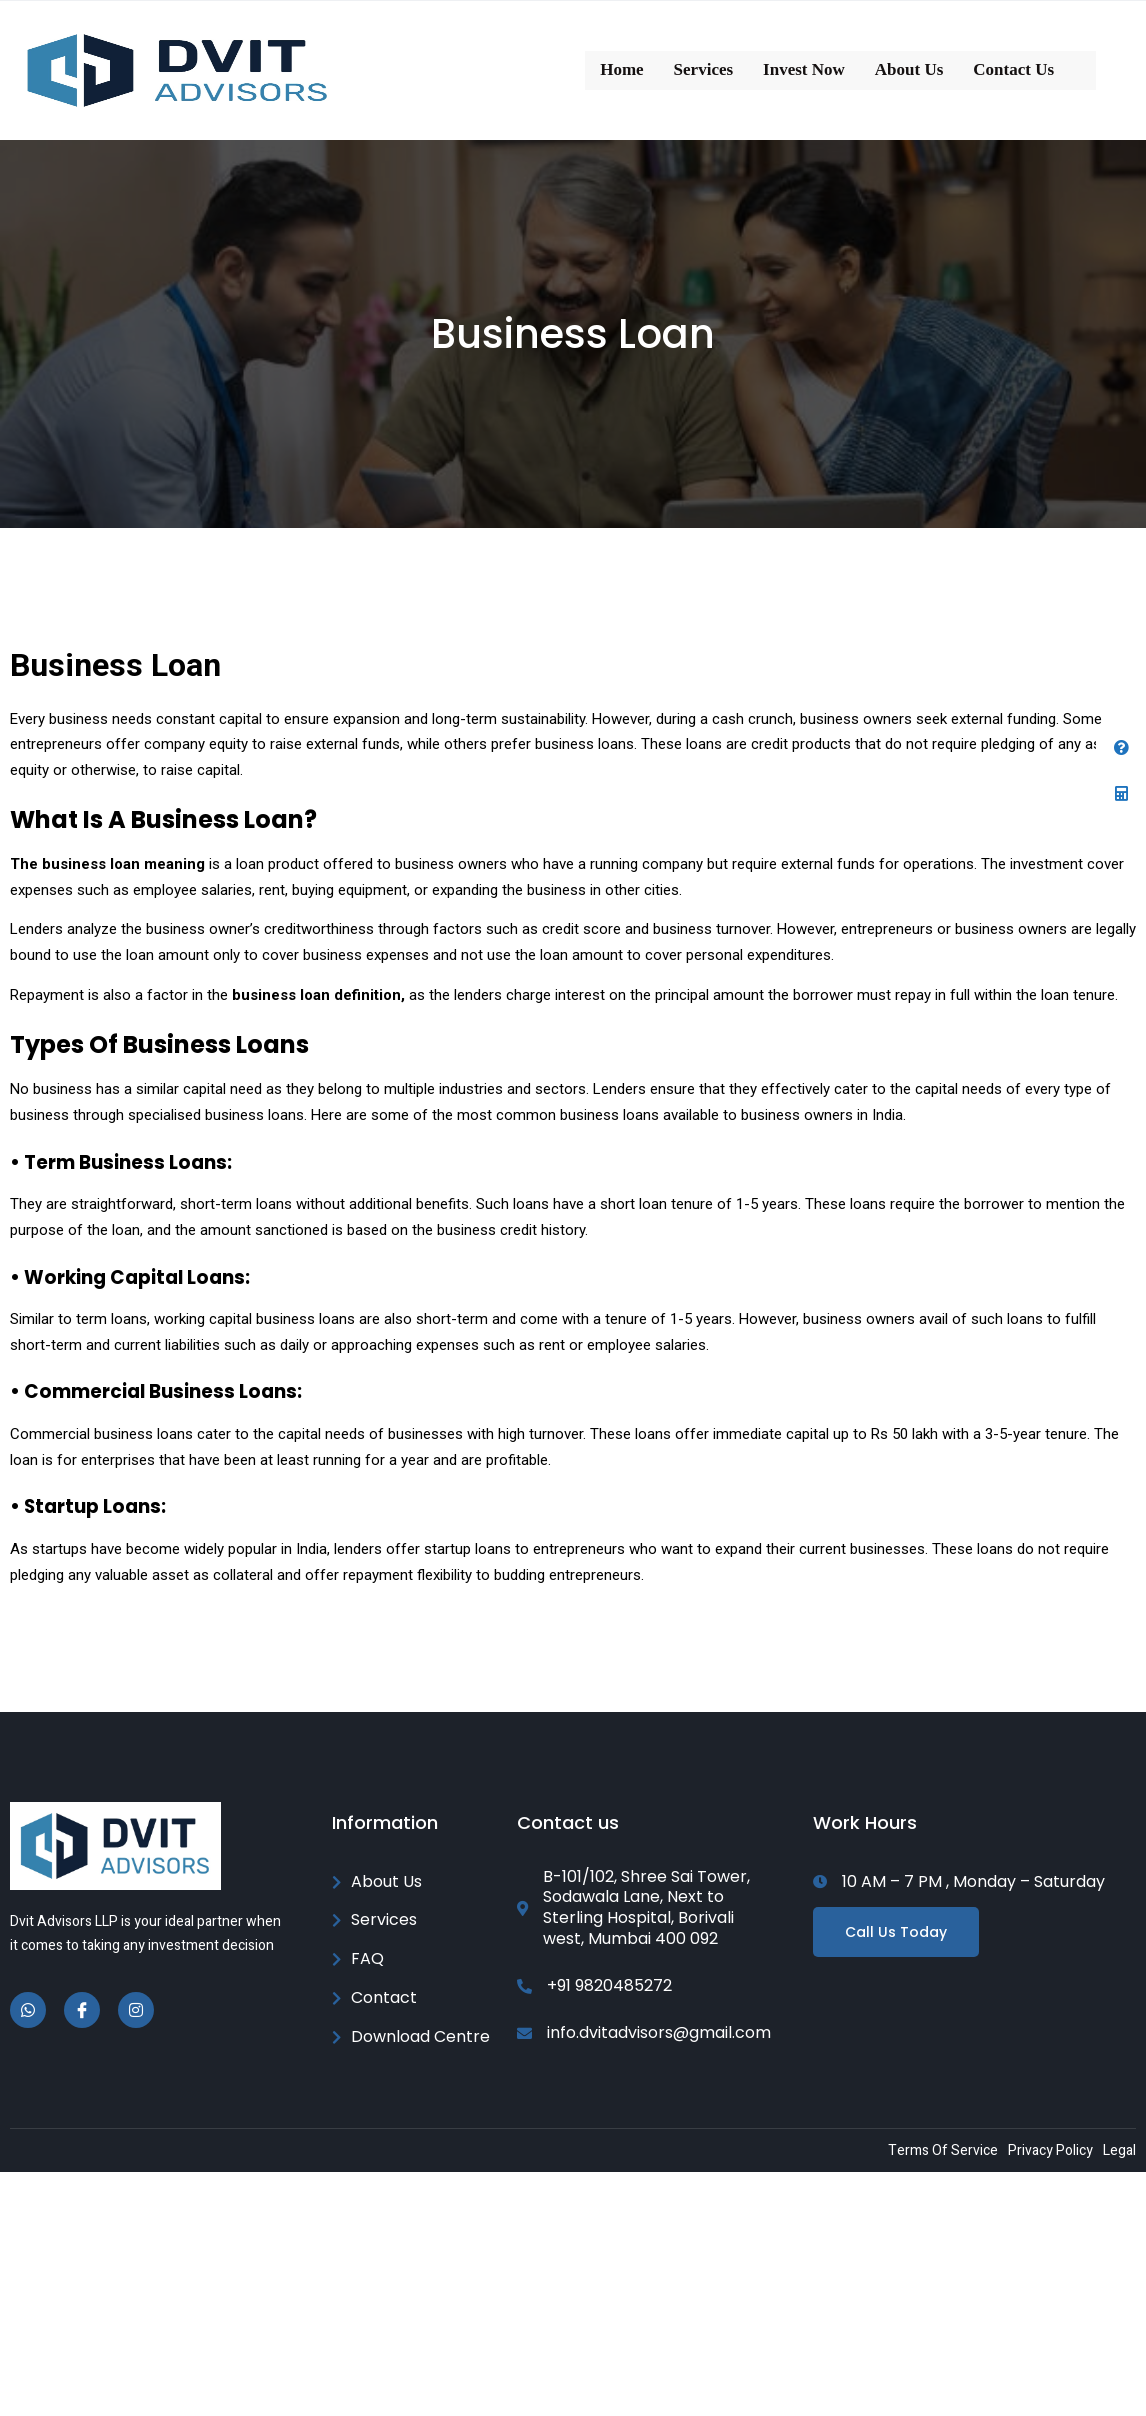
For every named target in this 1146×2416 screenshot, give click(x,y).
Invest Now (804, 69)
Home (621, 69)
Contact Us (1013, 69)
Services (703, 69)
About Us (909, 69)
